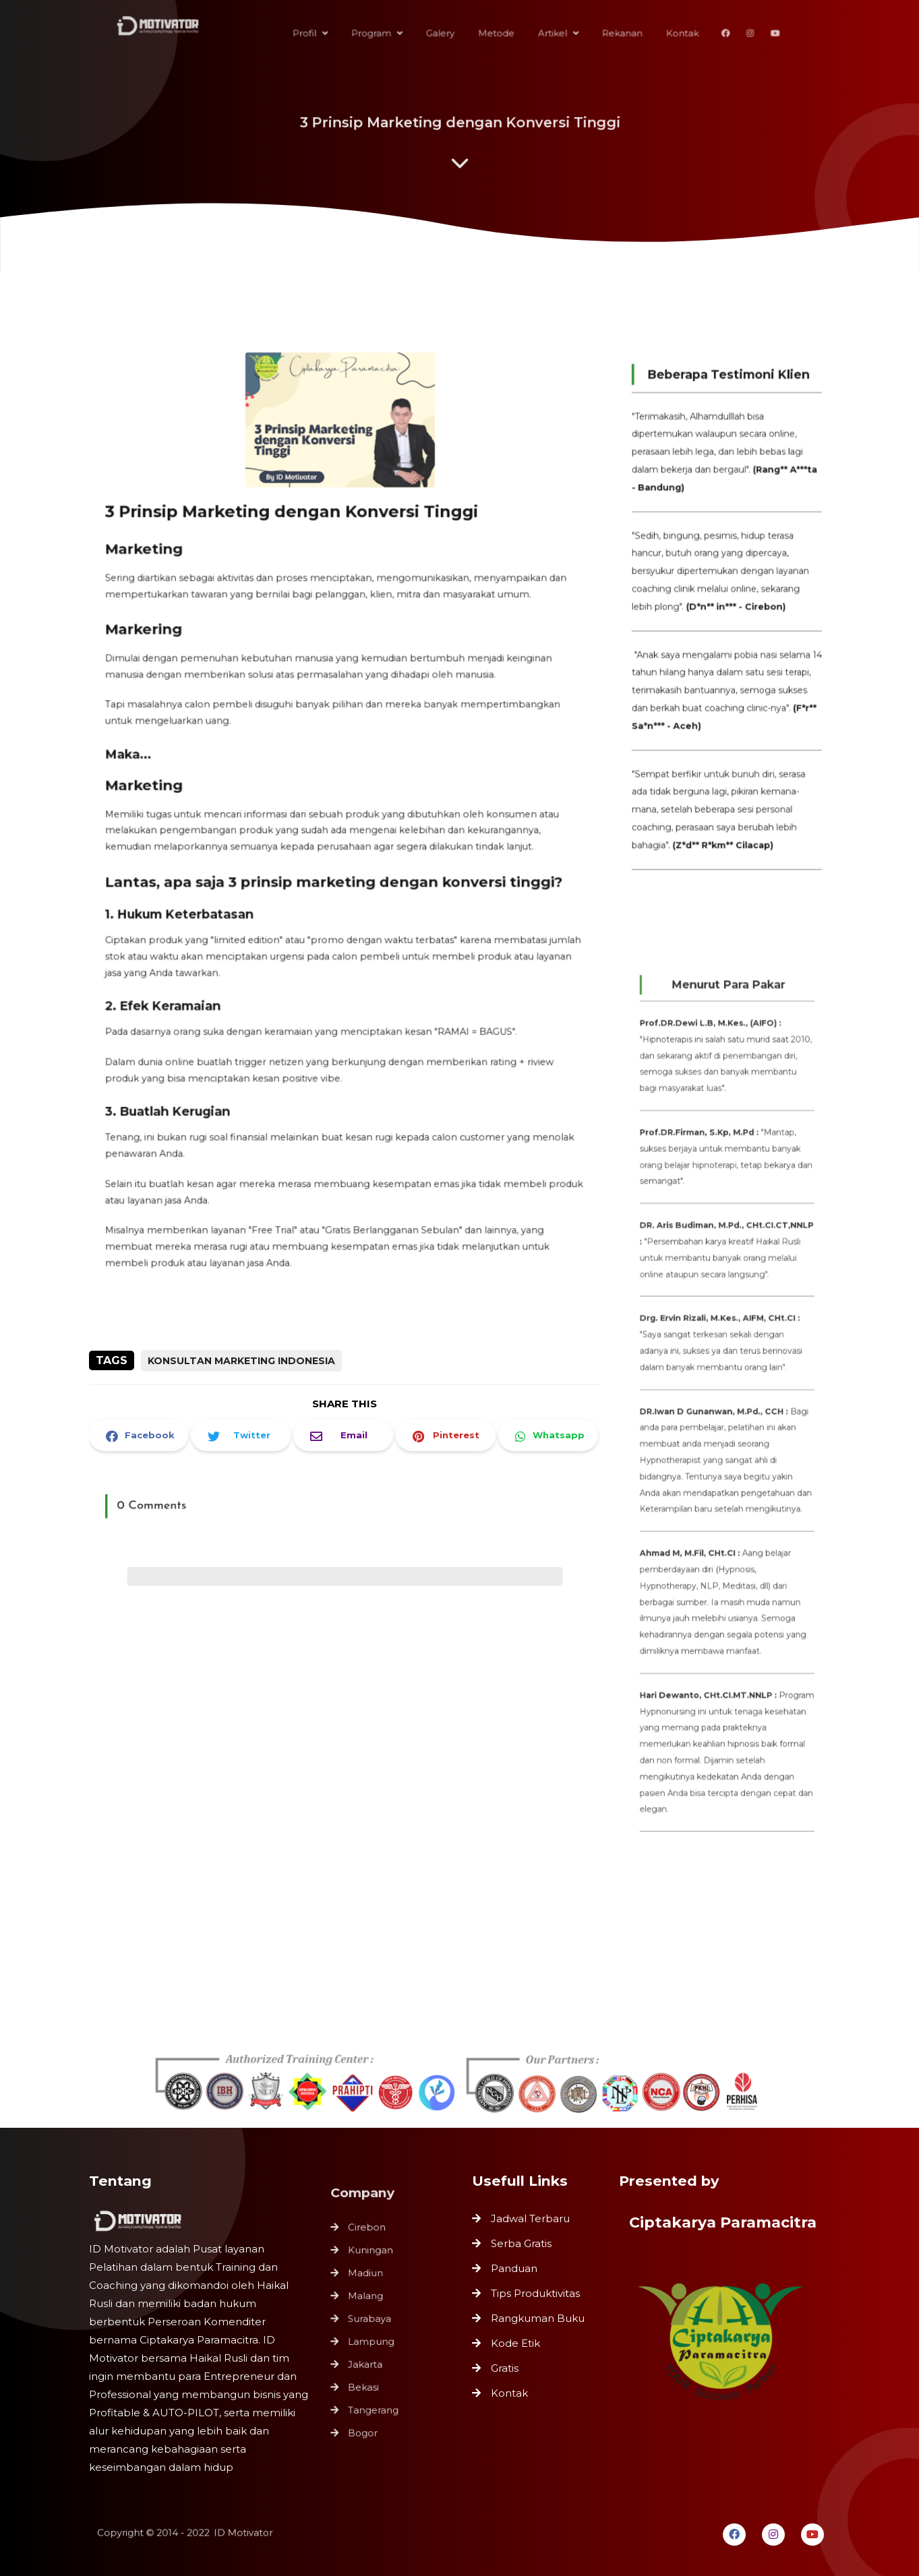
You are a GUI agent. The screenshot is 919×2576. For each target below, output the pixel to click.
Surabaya (371, 2319)
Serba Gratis (521, 2243)
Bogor (364, 2425)
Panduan (514, 2268)
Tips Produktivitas (535, 2293)
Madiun (367, 2276)
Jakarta (367, 2361)
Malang (367, 2297)
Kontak (509, 2393)
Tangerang (374, 2404)
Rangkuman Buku (538, 2318)
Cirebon (368, 2233)
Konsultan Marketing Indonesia (241, 1361)
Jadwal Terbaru (530, 2218)
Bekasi (365, 2382)
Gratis (504, 2368)
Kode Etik (515, 2343)
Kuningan (371, 2255)
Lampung (372, 2340)
